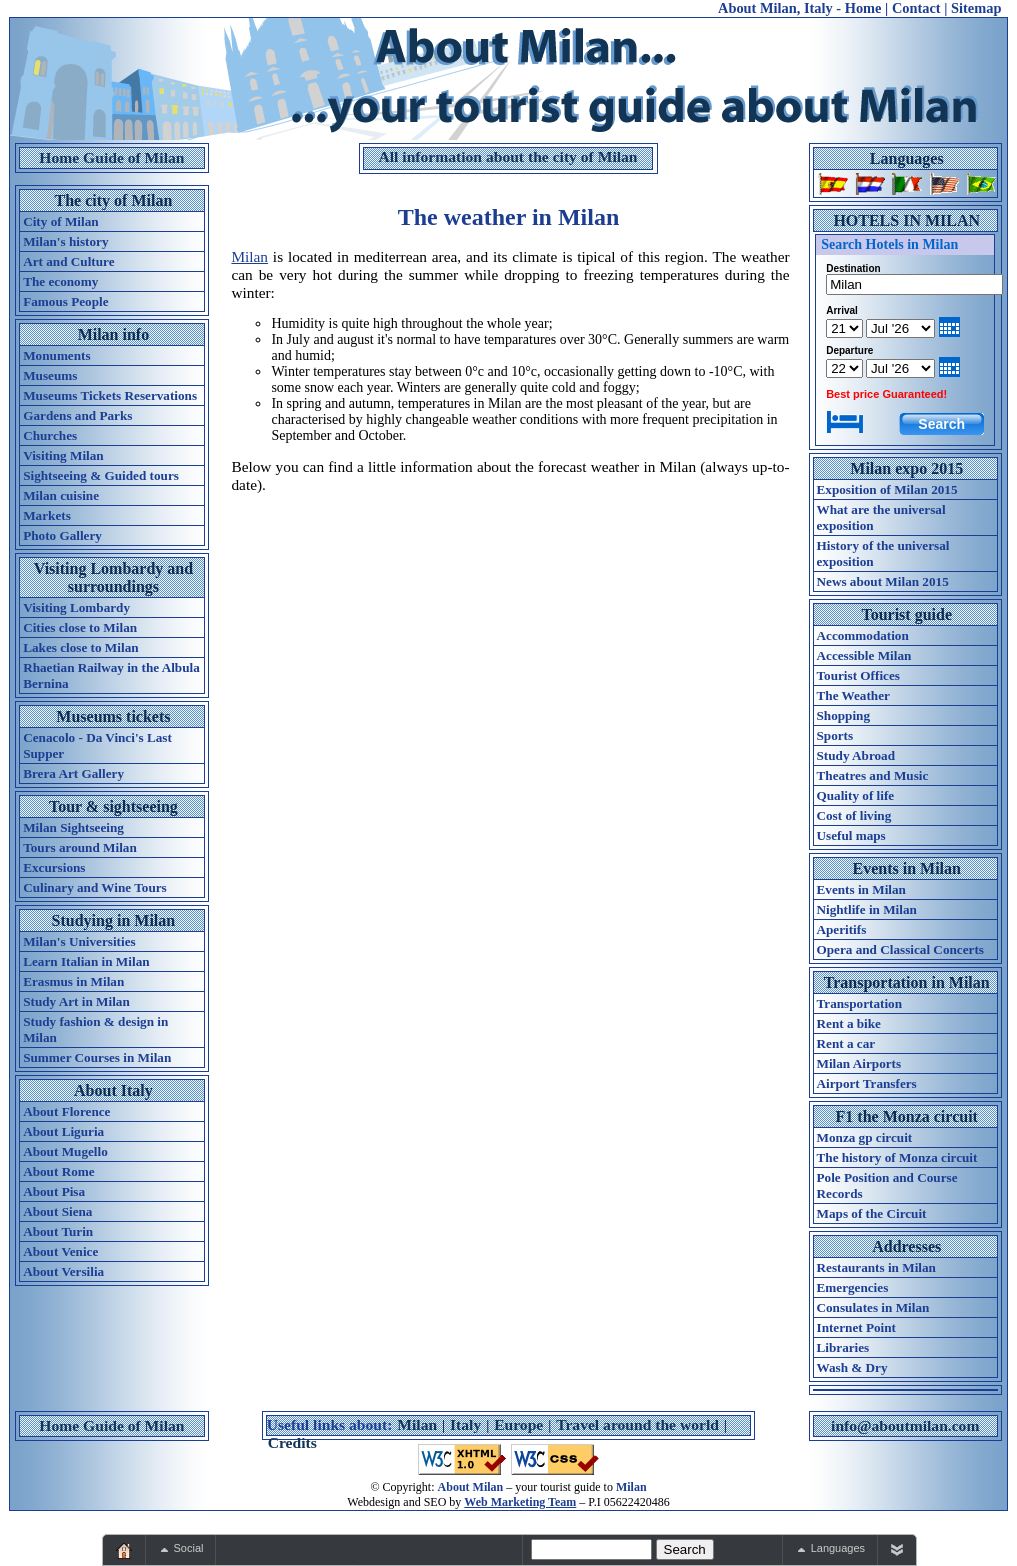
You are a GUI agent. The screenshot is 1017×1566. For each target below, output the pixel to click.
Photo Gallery (62, 535)
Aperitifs (842, 929)
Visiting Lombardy (76, 607)
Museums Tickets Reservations (110, 395)
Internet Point (856, 1327)
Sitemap (976, 8)
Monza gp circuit (865, 1137)
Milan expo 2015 (906, 468)
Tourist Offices (858, 675)
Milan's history (65, 241)
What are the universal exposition (881, 517)
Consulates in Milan (873, 1307)
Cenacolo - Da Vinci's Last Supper (97, 745)
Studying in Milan (114, 920)
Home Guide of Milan (111, 157)
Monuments (56, 355)
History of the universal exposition (883, 553)
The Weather (853, 695)
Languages (907, 158)
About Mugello (65, 1151)
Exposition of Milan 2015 (887, 489)
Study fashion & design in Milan (95, 1029)
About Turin (58, 1231)
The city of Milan (114, 200)
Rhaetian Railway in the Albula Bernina (111, 675)
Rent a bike (849, 1023)
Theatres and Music (873, 775)
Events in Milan (907, 868)
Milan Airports (859, 1063)
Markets (47, 515)
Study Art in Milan (76, 1001)
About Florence (66, 1111)
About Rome (58, 1171)
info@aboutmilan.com (905, 1425)
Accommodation (863, 635)
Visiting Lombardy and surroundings (113, 577)
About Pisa (54, 1191)
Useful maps (851, 835)
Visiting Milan (63, 455)
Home (863, 8)
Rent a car (846, 1043)
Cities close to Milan (80, 627)
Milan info (114, 334)
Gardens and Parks (77, 415)
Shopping (844, 715)
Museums (50, 375)
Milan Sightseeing (73, 827)
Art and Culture (68, 261)
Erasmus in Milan (73, 981)
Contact (916, 8)
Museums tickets (113, 716)
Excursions (54, 867)
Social (189, 1548)
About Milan (471, 1487)
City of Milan (60, 221)
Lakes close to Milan (80, 647)
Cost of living (854, 815)
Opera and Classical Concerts (900, 949)
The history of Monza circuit (897, 1157)
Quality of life (856, 795)
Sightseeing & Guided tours (101, 475)
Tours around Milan (80, 847)
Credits (292, 1442)
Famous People (65, 301)
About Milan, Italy (775, 8)
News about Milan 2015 (883, 581)
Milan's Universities (79, 941)
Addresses (906, 1246)
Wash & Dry (852, 1367)
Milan (249, 256)
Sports (835, 735)
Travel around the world (637, 1424)
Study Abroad (856, 755)
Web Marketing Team (520, 1502)
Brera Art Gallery (73, 773)
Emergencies (853, 1287)
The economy (60, 281)
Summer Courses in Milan (97, 1057)
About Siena (57, 1211)
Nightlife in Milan (867, 909)
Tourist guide (906, 614)
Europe (518, 1424)
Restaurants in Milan (876, 1267)
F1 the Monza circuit (907, 1116)
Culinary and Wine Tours (95, 887)
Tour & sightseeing (113, 806)
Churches (50, 435)
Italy (465, 1424)
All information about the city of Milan (508, 156)
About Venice (60, 1251)
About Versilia (63, 1271)
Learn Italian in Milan (86, 961)
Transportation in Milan (907, 982)
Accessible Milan (864, 655)
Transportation (859, 1003)
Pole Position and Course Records (887, 1185)
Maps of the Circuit (872, 1213)
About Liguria (63, 1131)
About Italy (113, 1090)
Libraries (843, 1347)
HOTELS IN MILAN (906, 220)
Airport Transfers (867, 1083)
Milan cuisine (61, 495)
